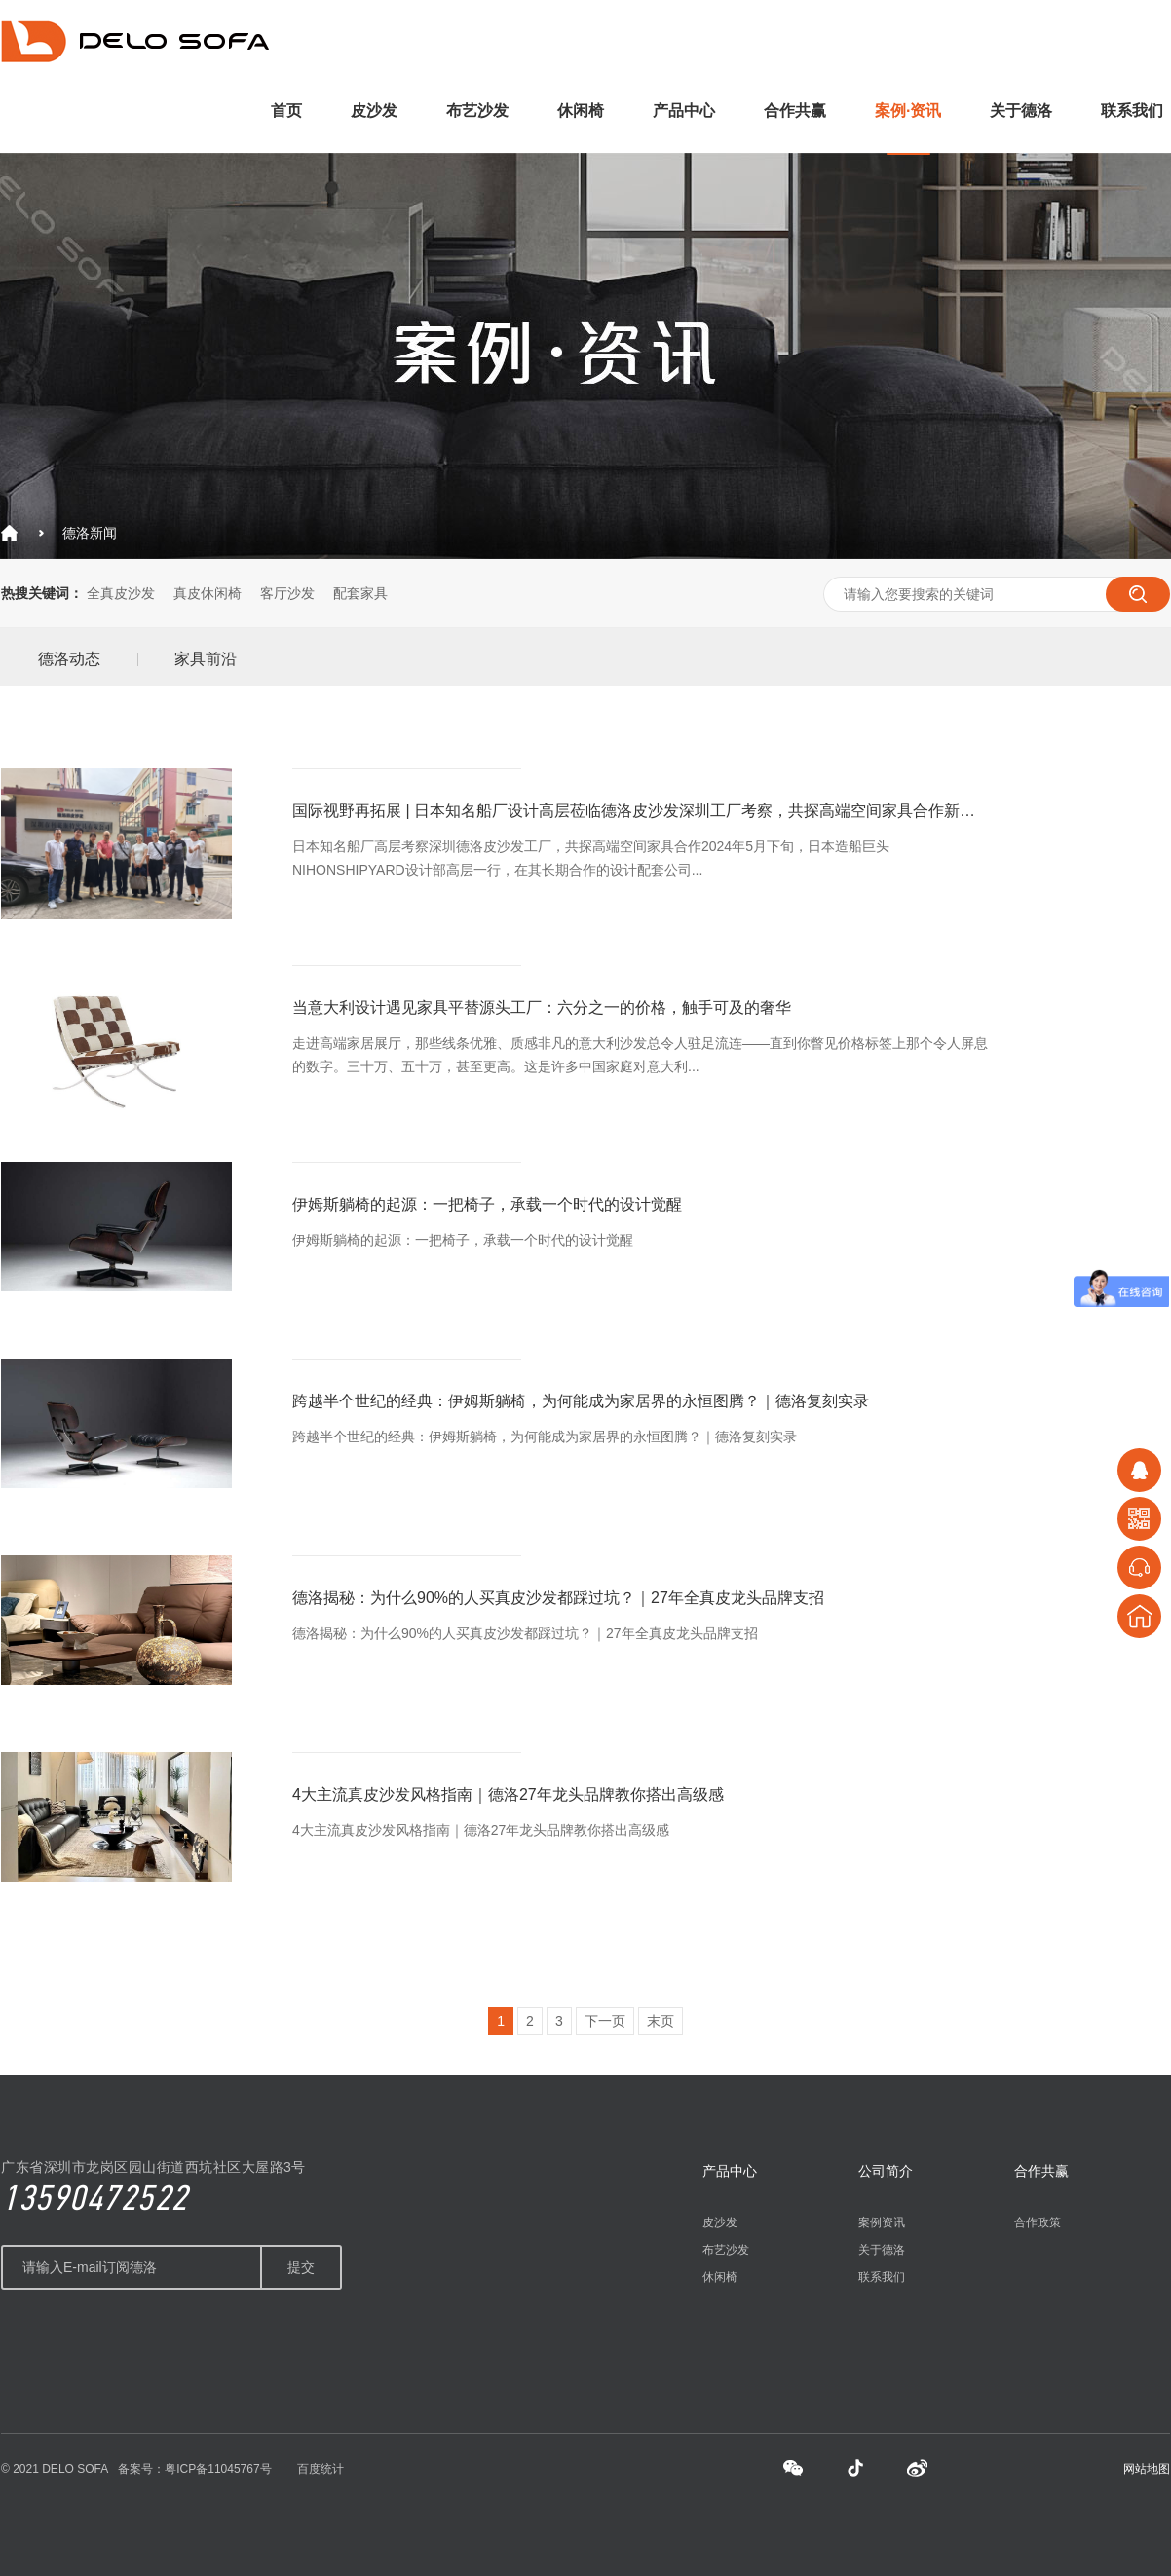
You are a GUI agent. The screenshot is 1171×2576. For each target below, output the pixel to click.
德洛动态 (69, 659)
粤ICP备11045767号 (218, 2469)
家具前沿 (205, 659)
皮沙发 (374, 110)
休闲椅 (580, 110)
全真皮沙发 (121, 593)
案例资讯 (881, 2222)
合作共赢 (795, 110)
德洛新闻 (89, 533)
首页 (286, 110)
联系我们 (1132, 110)
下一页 (605, 2021)
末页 (660, 2021)
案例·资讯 (908, 110)
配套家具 (360, 593)
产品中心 (684, 110)
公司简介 (885, 2171)
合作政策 (1037, 2222)
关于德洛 (1021, 110)
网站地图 (1146, 2469)
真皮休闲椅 (207, 593)
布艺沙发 (477, 110)
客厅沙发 (287, 593)
